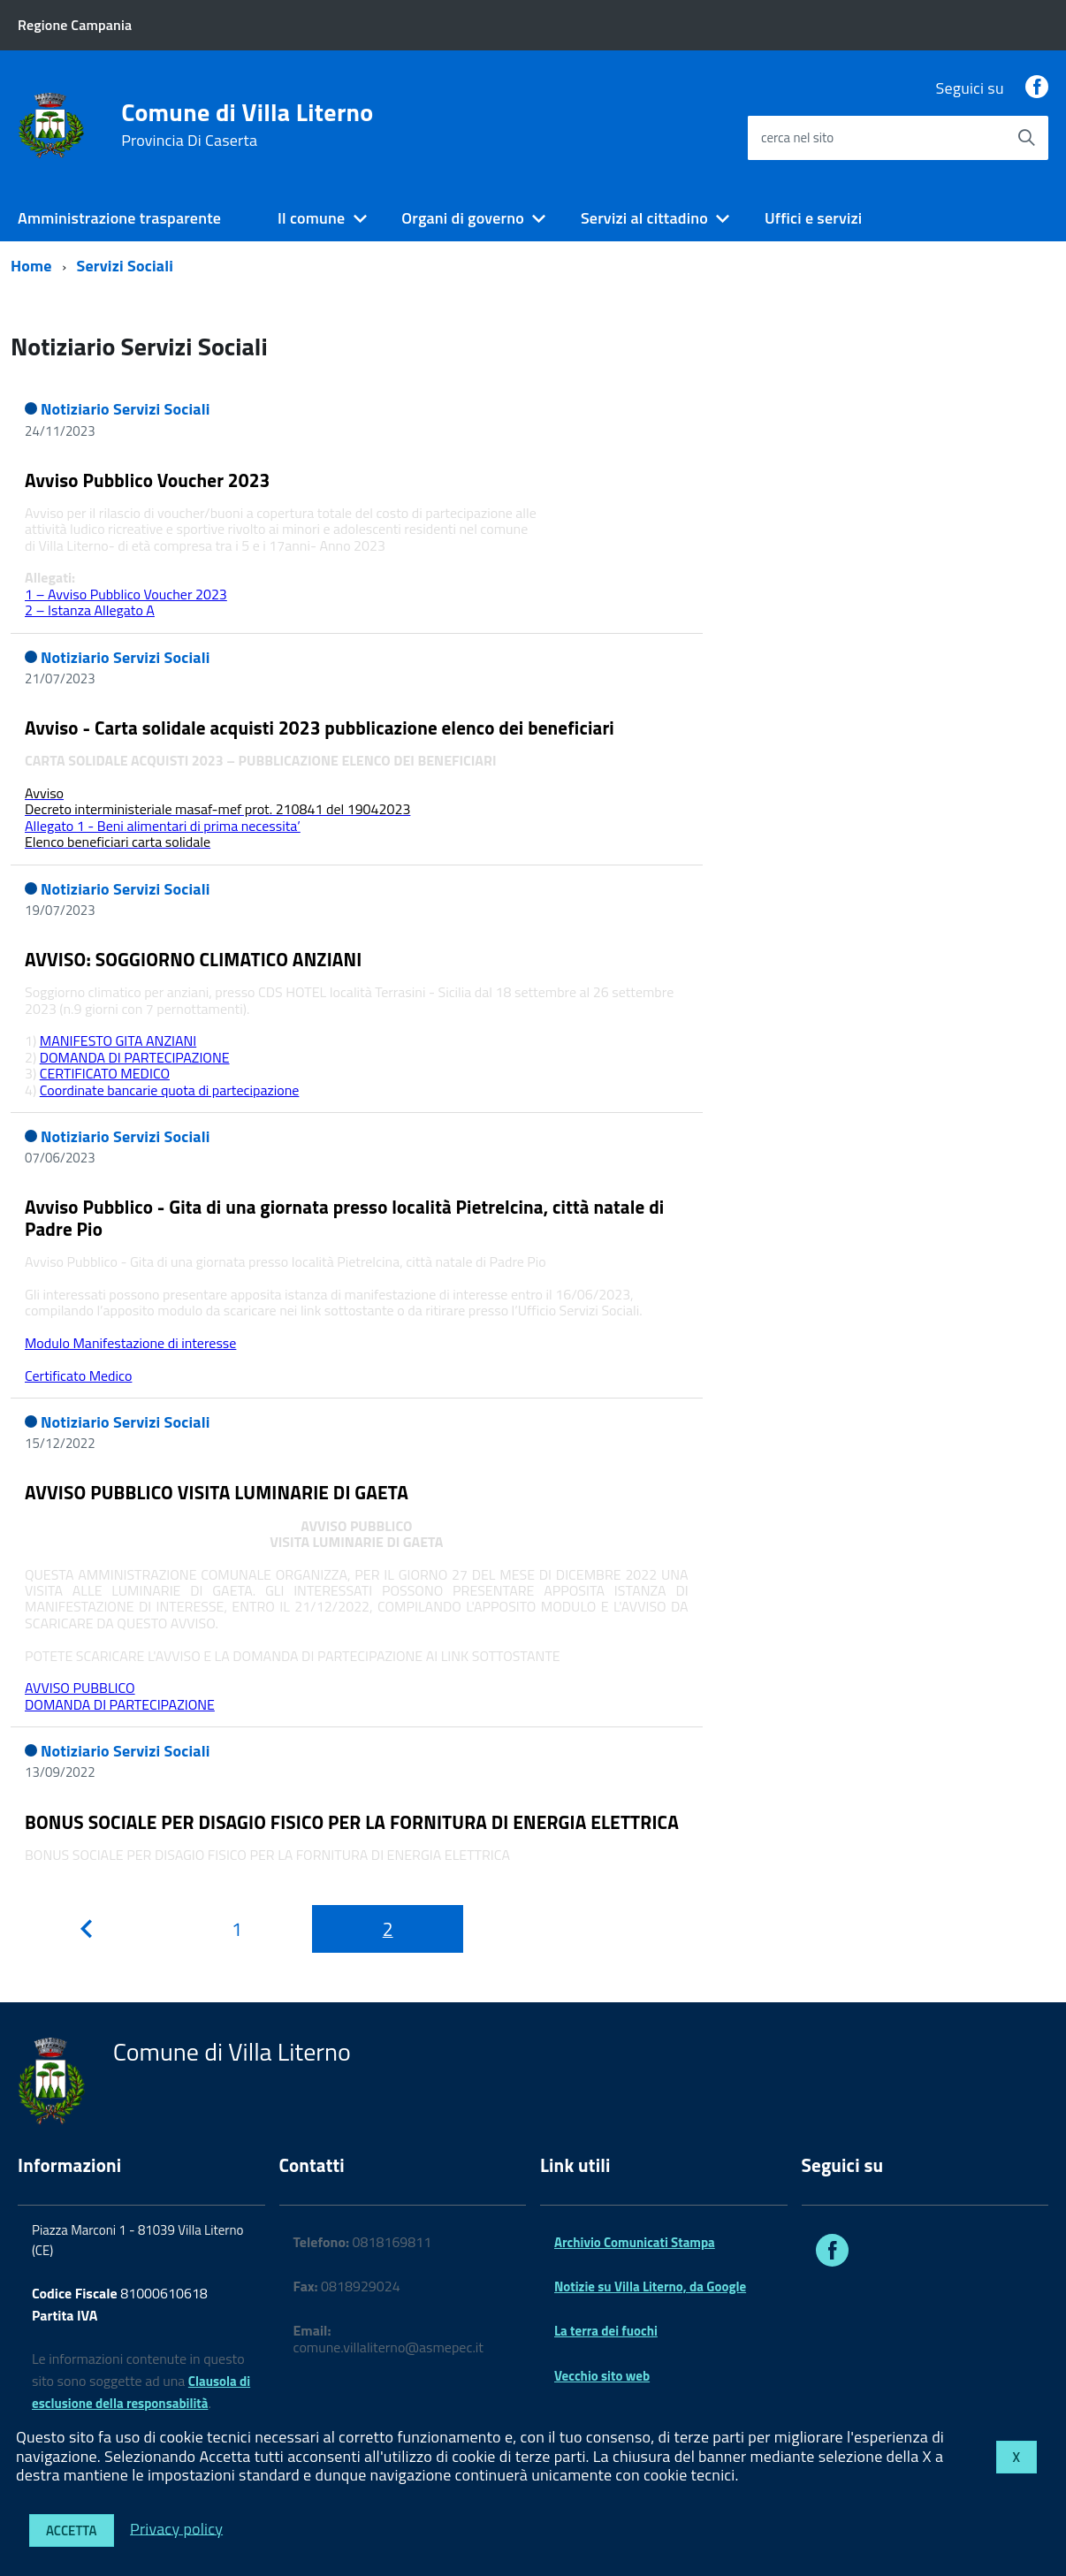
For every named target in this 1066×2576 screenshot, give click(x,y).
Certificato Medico (78, 1375)
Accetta (71, 2530)
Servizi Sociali (125, 266)
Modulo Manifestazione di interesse (130, 1342)
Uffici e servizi (813, 218)
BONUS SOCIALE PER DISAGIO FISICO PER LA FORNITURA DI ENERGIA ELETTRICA (352, 1822)
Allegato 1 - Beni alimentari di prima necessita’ (163, 825)
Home (31, 266)
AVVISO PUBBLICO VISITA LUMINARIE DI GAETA (216, 1492)
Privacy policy (176, 2528)
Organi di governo (462, 218)
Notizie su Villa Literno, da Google (650, 2286)
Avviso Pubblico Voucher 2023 (147, 480)
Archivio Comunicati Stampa (634, 2242)
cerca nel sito (797, 137)
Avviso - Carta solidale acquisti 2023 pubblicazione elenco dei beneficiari (319, 727)
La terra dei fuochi (606, 2331)
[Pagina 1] (237, 1929)
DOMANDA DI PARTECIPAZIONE (135, 1057)
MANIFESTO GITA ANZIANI (118, 1040)
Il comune (311, 218)
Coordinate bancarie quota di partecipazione (170, 1090)
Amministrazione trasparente (119, 218)
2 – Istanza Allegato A (90, 610)
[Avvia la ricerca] (1026, 138)
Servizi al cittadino (644, 218)
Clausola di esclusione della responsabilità (141, 2392)
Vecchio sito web (602, 2376)
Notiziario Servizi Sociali (125, 409)
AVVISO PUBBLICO (80, 1687)
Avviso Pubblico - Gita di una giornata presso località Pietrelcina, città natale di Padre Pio (344, 1217)
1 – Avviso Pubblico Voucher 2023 (126, 594)
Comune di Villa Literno (247, 124)
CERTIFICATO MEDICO (105, 1073)
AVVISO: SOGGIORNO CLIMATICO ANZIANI (193, 959)
